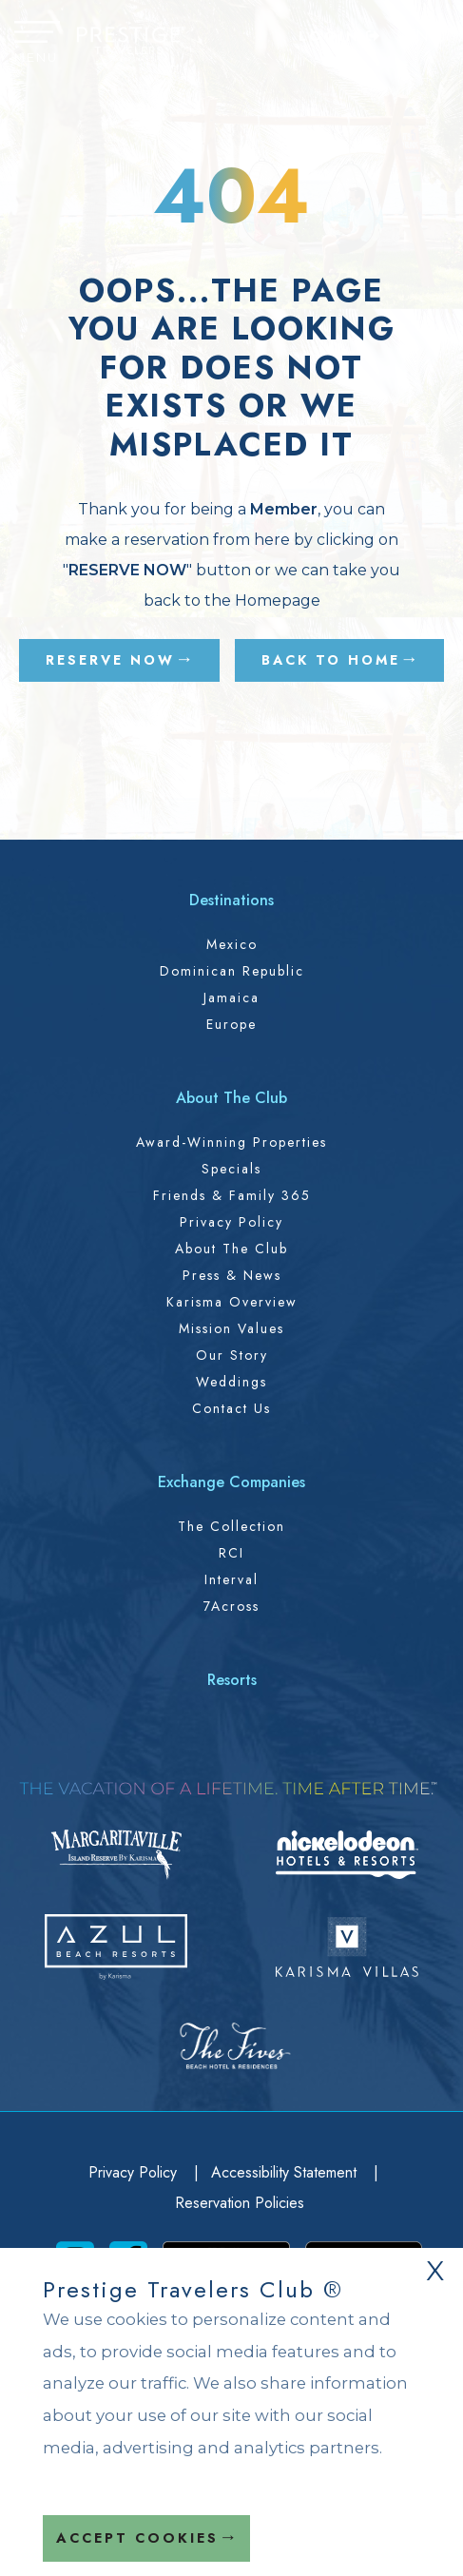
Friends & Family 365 (232, 1195)
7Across (231, 1606)
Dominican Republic (232, 970)
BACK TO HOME (330, 659)
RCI (231, 1552)
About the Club (231, 1248)
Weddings (231, 1381)
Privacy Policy (231, 1221)
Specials (231, 1168)
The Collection (231, 1526)
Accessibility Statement (286, 2172)
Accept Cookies (137, 2537)
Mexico (232, 944)
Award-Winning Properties (231, 1142)
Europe (231, 1024)
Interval (231, 1579)
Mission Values (231, 1328)
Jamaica (231, 997)
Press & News (232, 1275)
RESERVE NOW (110, 659)
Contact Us (231, 1408)
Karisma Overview (232, 1301)
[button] (37, 44)
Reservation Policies (239, 2203)
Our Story (232, 1355)
